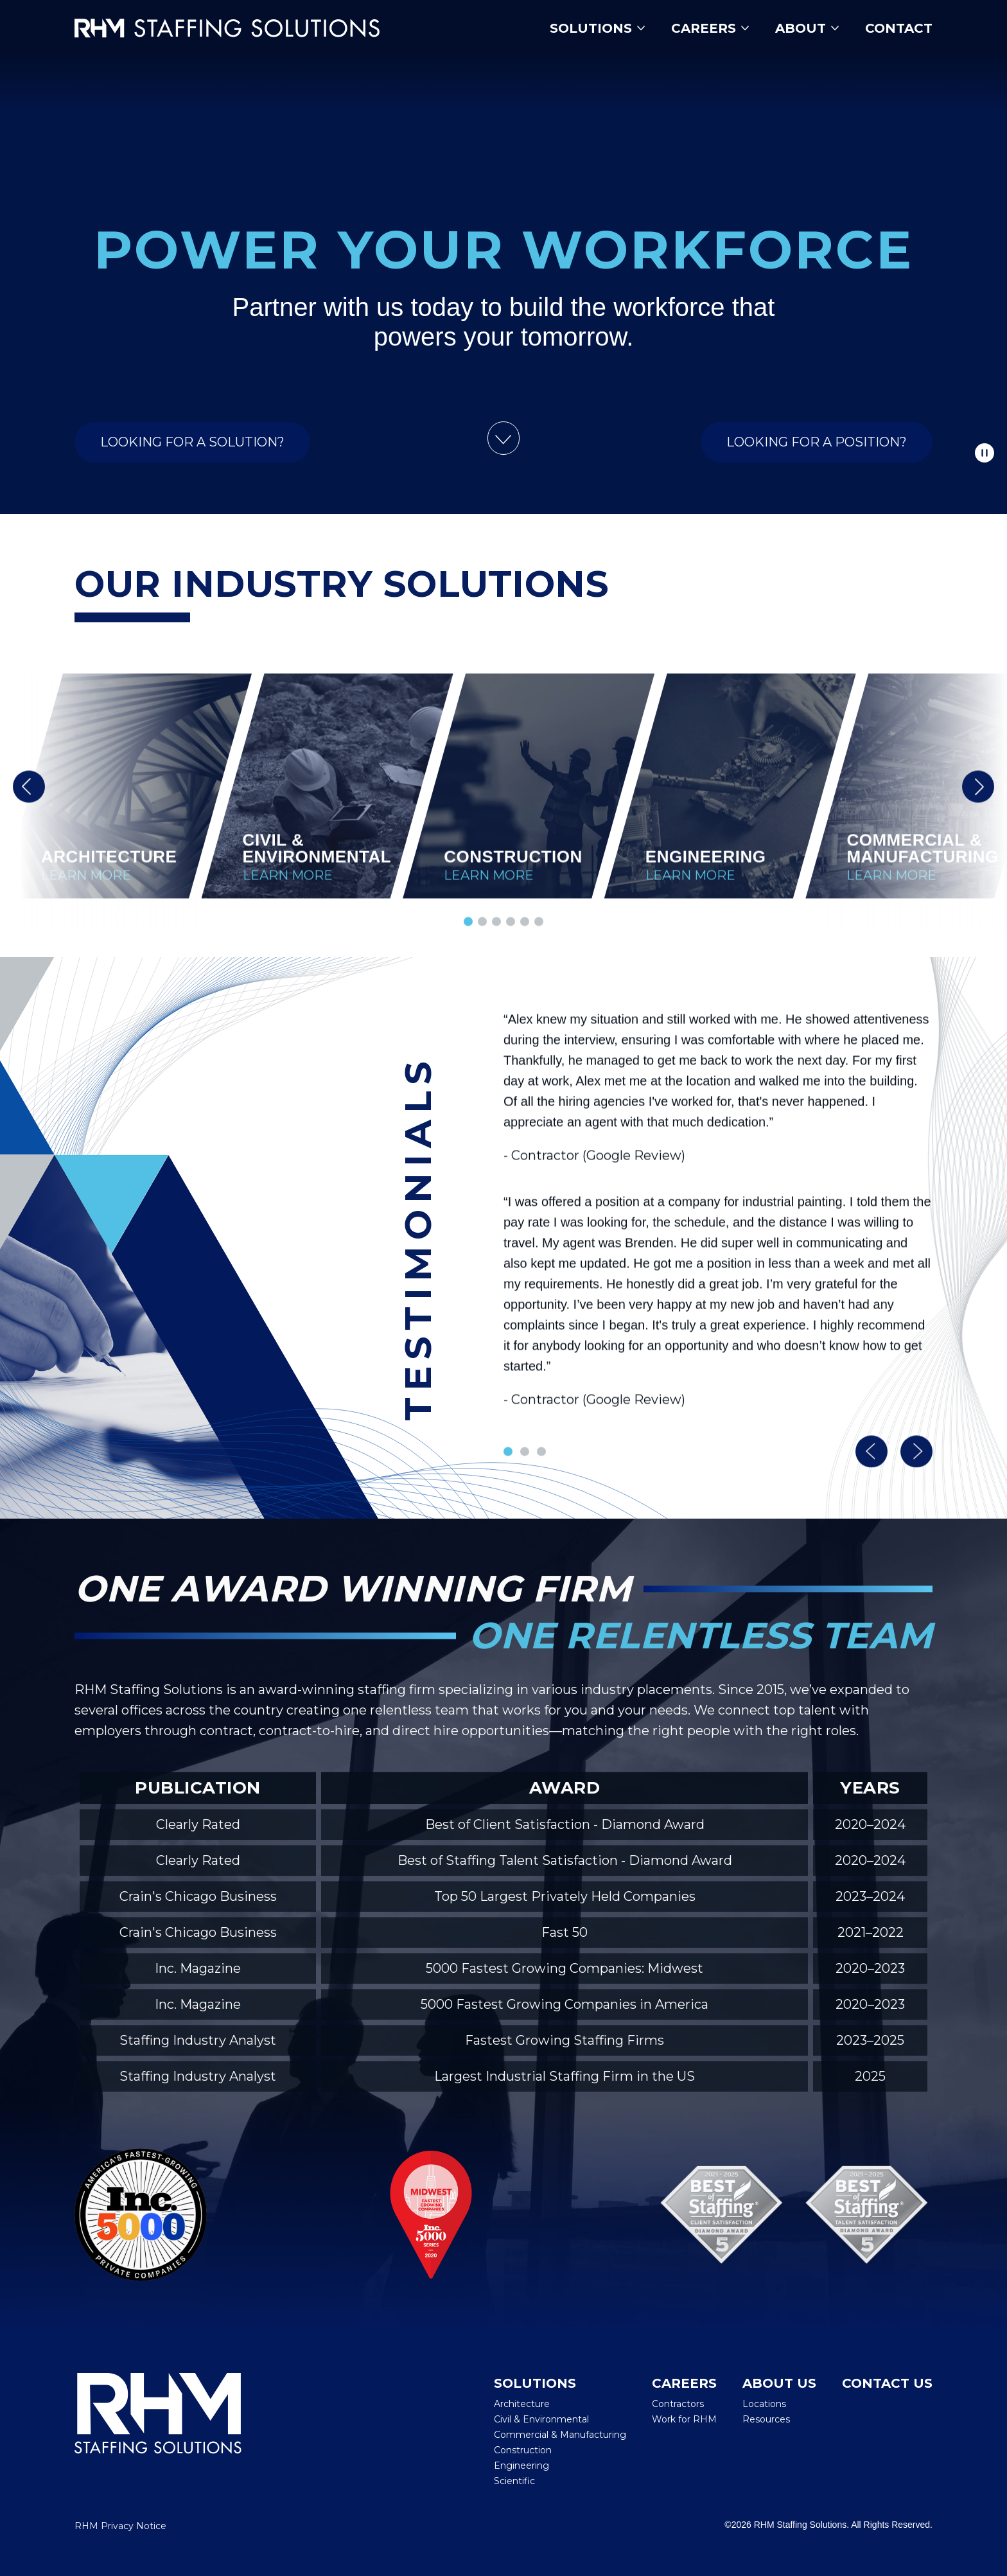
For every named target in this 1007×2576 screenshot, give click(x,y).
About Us (779, 2383)
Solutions (597, 28)
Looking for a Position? (816, 458)
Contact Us (887, 2383)
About (807, 28)
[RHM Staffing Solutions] (157, 2431)
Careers (710, 28)
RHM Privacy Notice (120, 2526)
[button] (29, 803)
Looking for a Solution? (192, 458)
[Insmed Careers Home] (245, 28)
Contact (899, 28)
